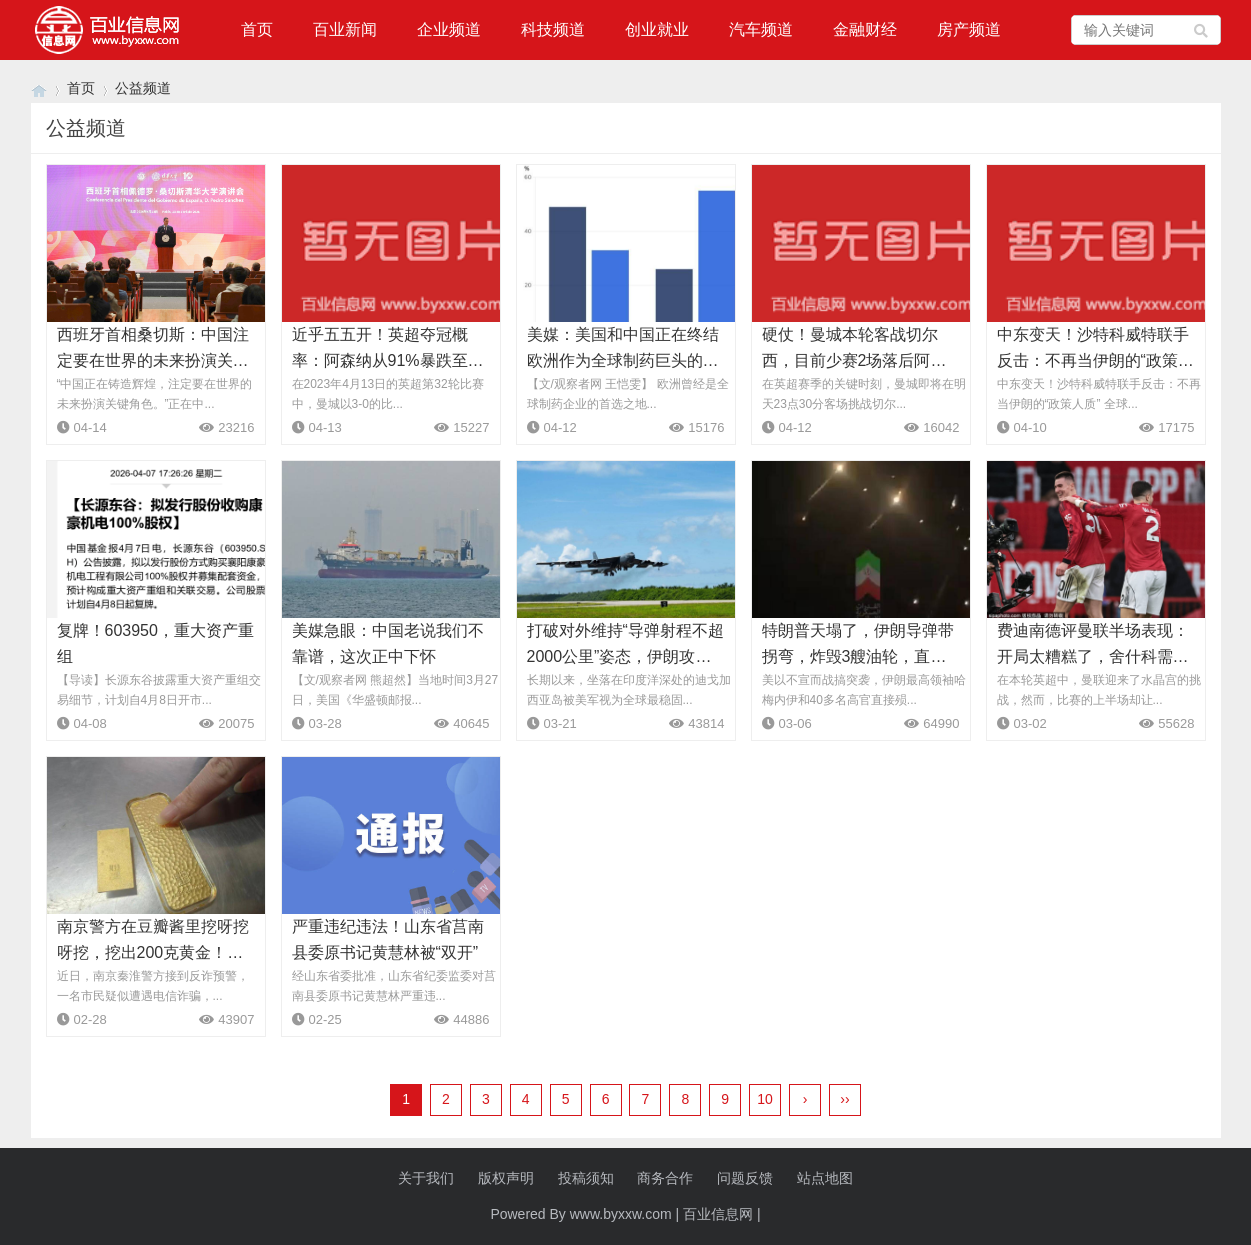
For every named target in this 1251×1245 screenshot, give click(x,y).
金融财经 (865, 29)
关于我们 (426, 1178)
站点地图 (825, 1178)
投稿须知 (586, 1178)
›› (844, 1099)
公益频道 (143, 88)
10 (765, 1099)
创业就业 (657, 29)
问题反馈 (745, 1178)
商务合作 (665, 1178)
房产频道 (969, 29)
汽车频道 (761, 29)
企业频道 (449, 29)
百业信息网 (718, 1214)
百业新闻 (345, 29)
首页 (257, 29)
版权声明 (506, 1178)
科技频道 (553, 29)
